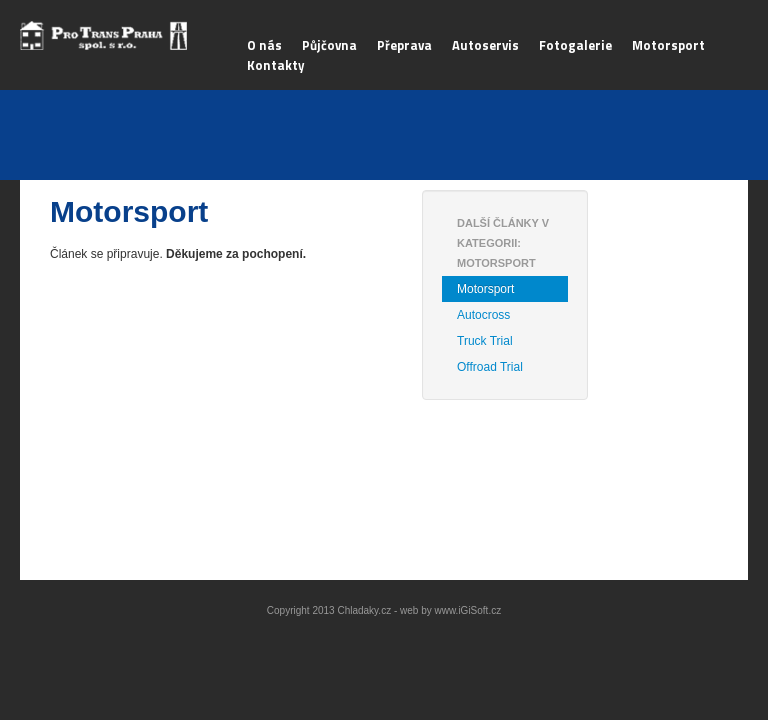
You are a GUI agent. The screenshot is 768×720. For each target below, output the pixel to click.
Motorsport (668, 45)
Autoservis (485, 45)
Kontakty (276, 65)
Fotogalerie (575, 45)
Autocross (483, 315)
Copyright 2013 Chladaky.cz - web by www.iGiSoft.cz (384, 610)
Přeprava (404, 45)
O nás (264, 45)
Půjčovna (329, 45)
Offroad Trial (490, 367)
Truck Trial (485, 341)
